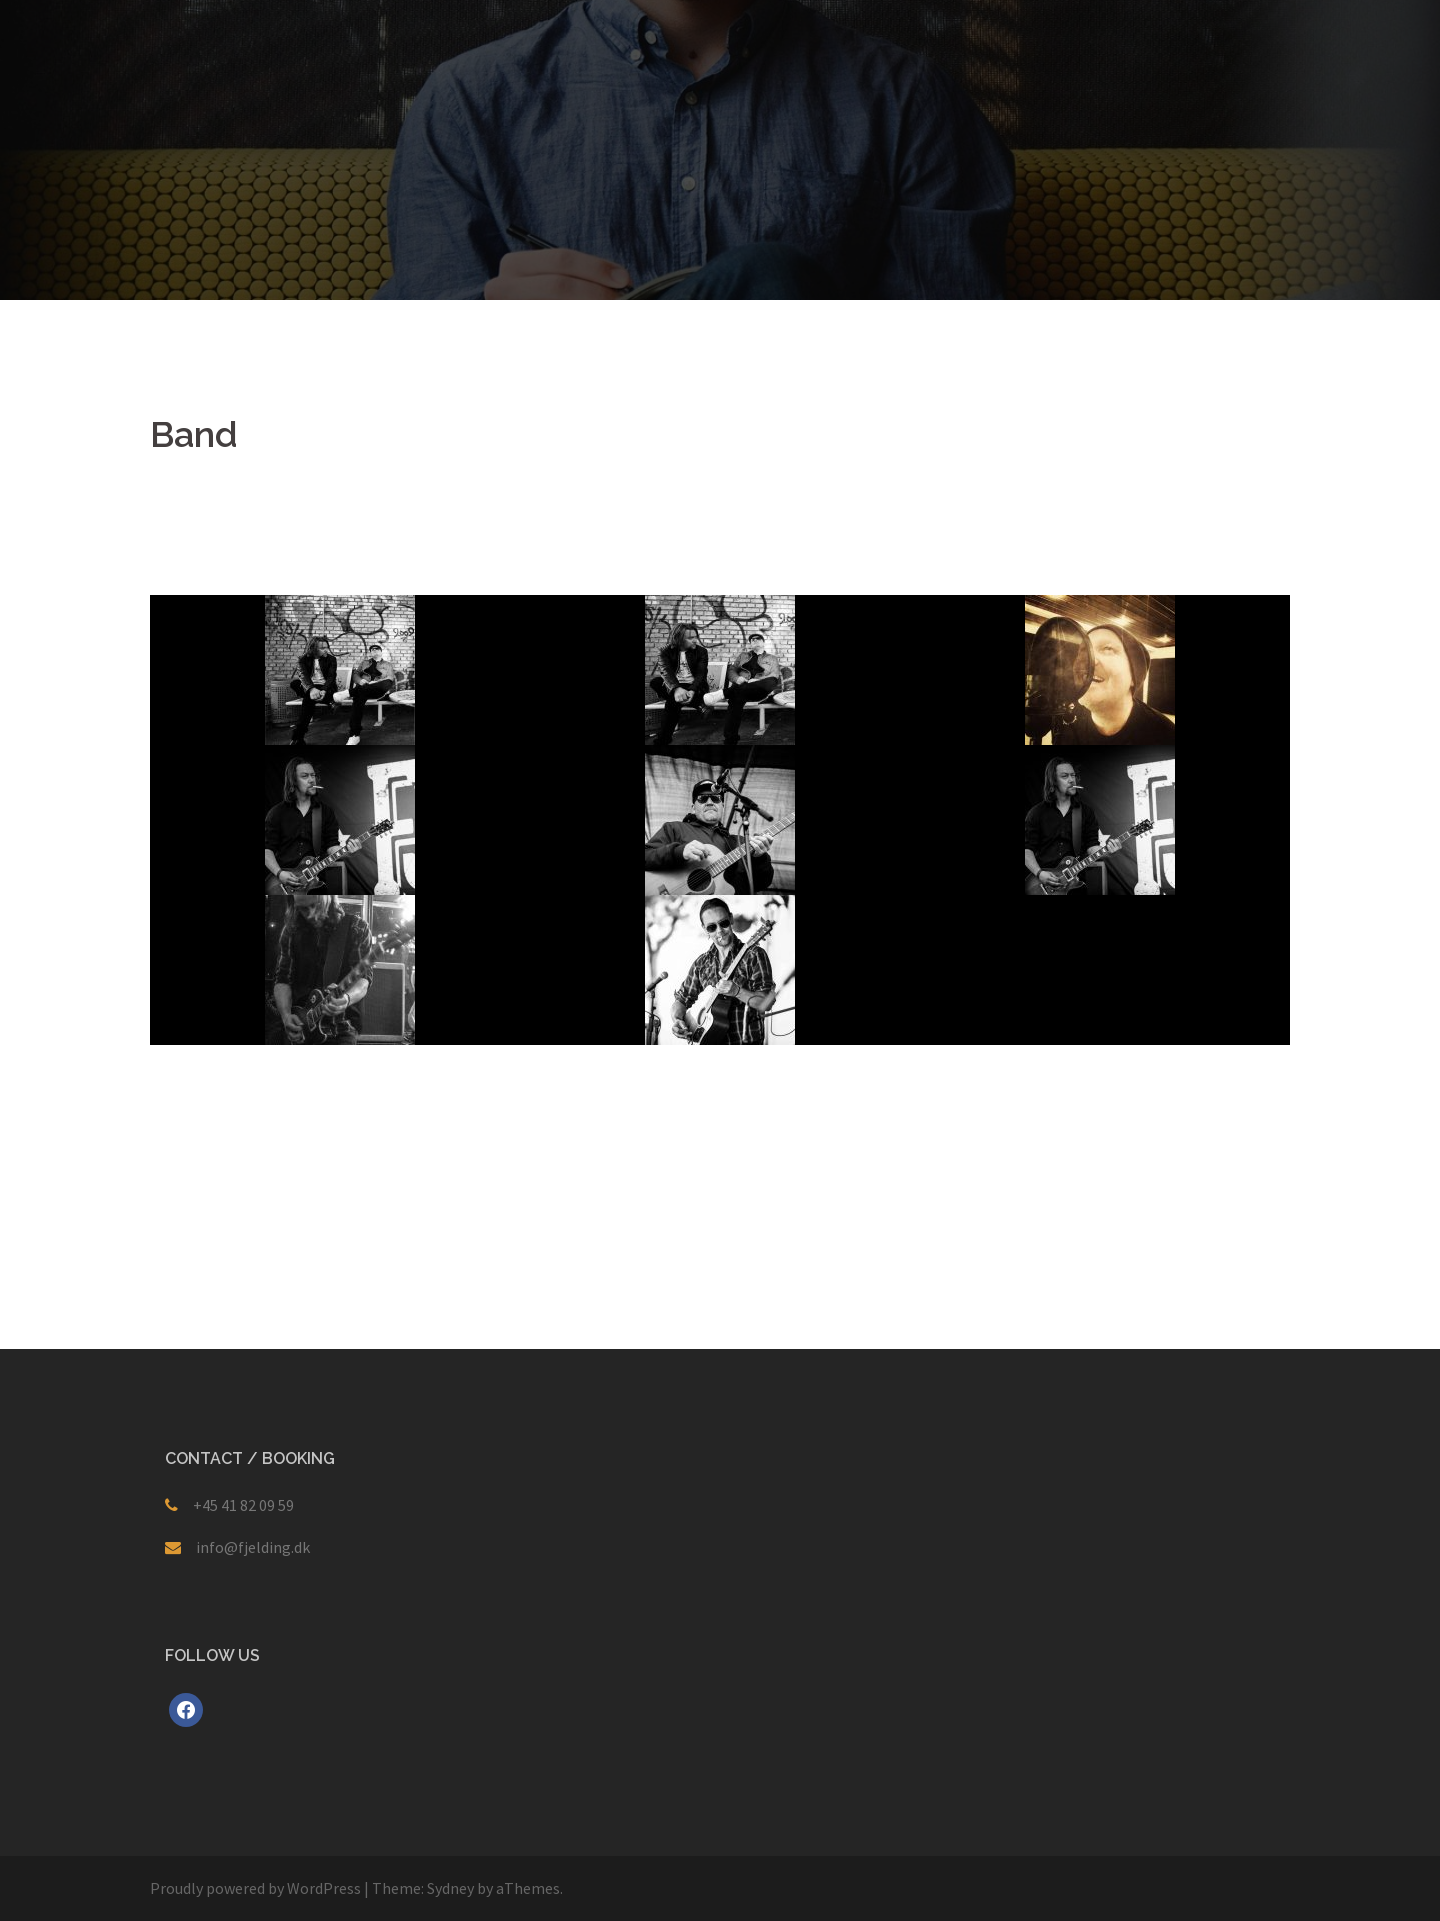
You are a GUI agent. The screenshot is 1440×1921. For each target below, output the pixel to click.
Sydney (450, 1888)
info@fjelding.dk (253, 1547)
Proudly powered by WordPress (255, 1888)
